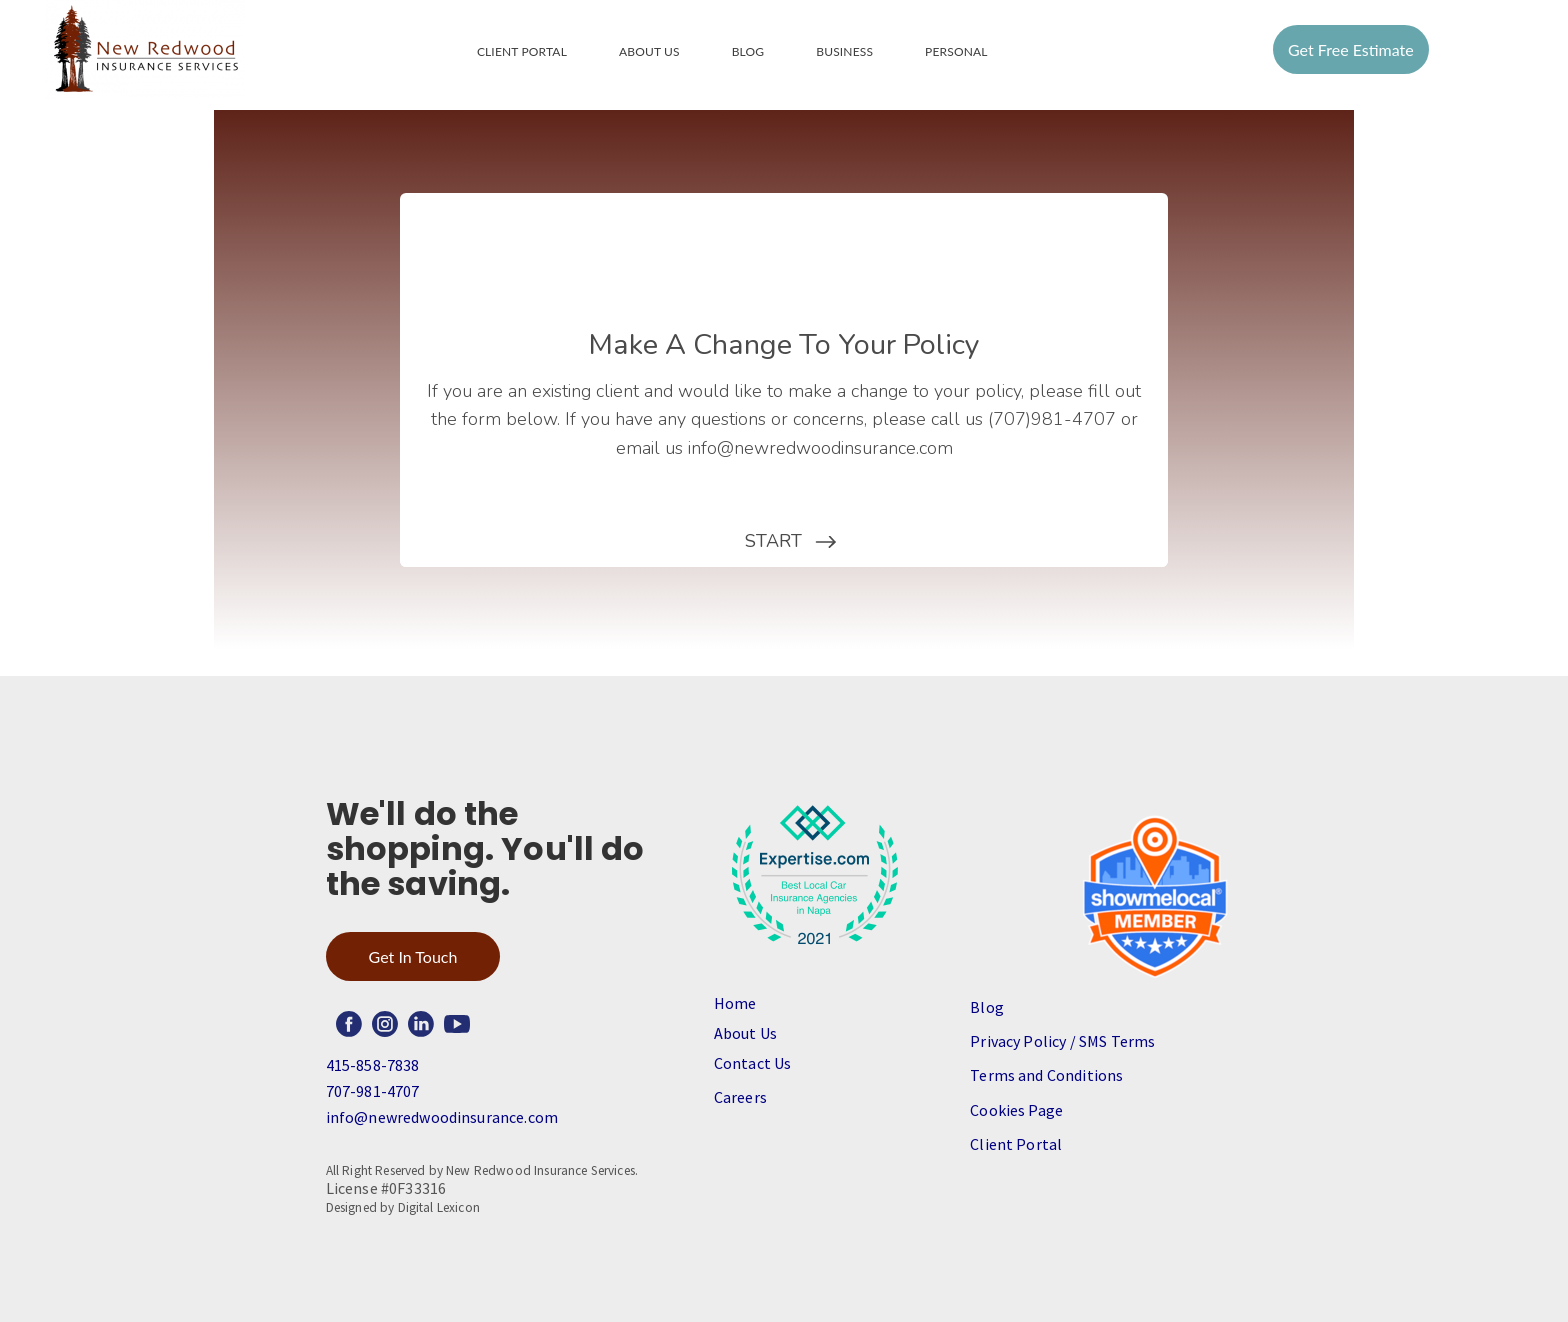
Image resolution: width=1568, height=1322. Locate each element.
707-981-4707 (373, 1091)
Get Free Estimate (1351, 49)
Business (844, 51)
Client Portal (522, 51)
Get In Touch (413, 956)
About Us (649, 51)
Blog (748, 51)
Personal (956, 51)
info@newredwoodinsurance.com (442, 1117)
